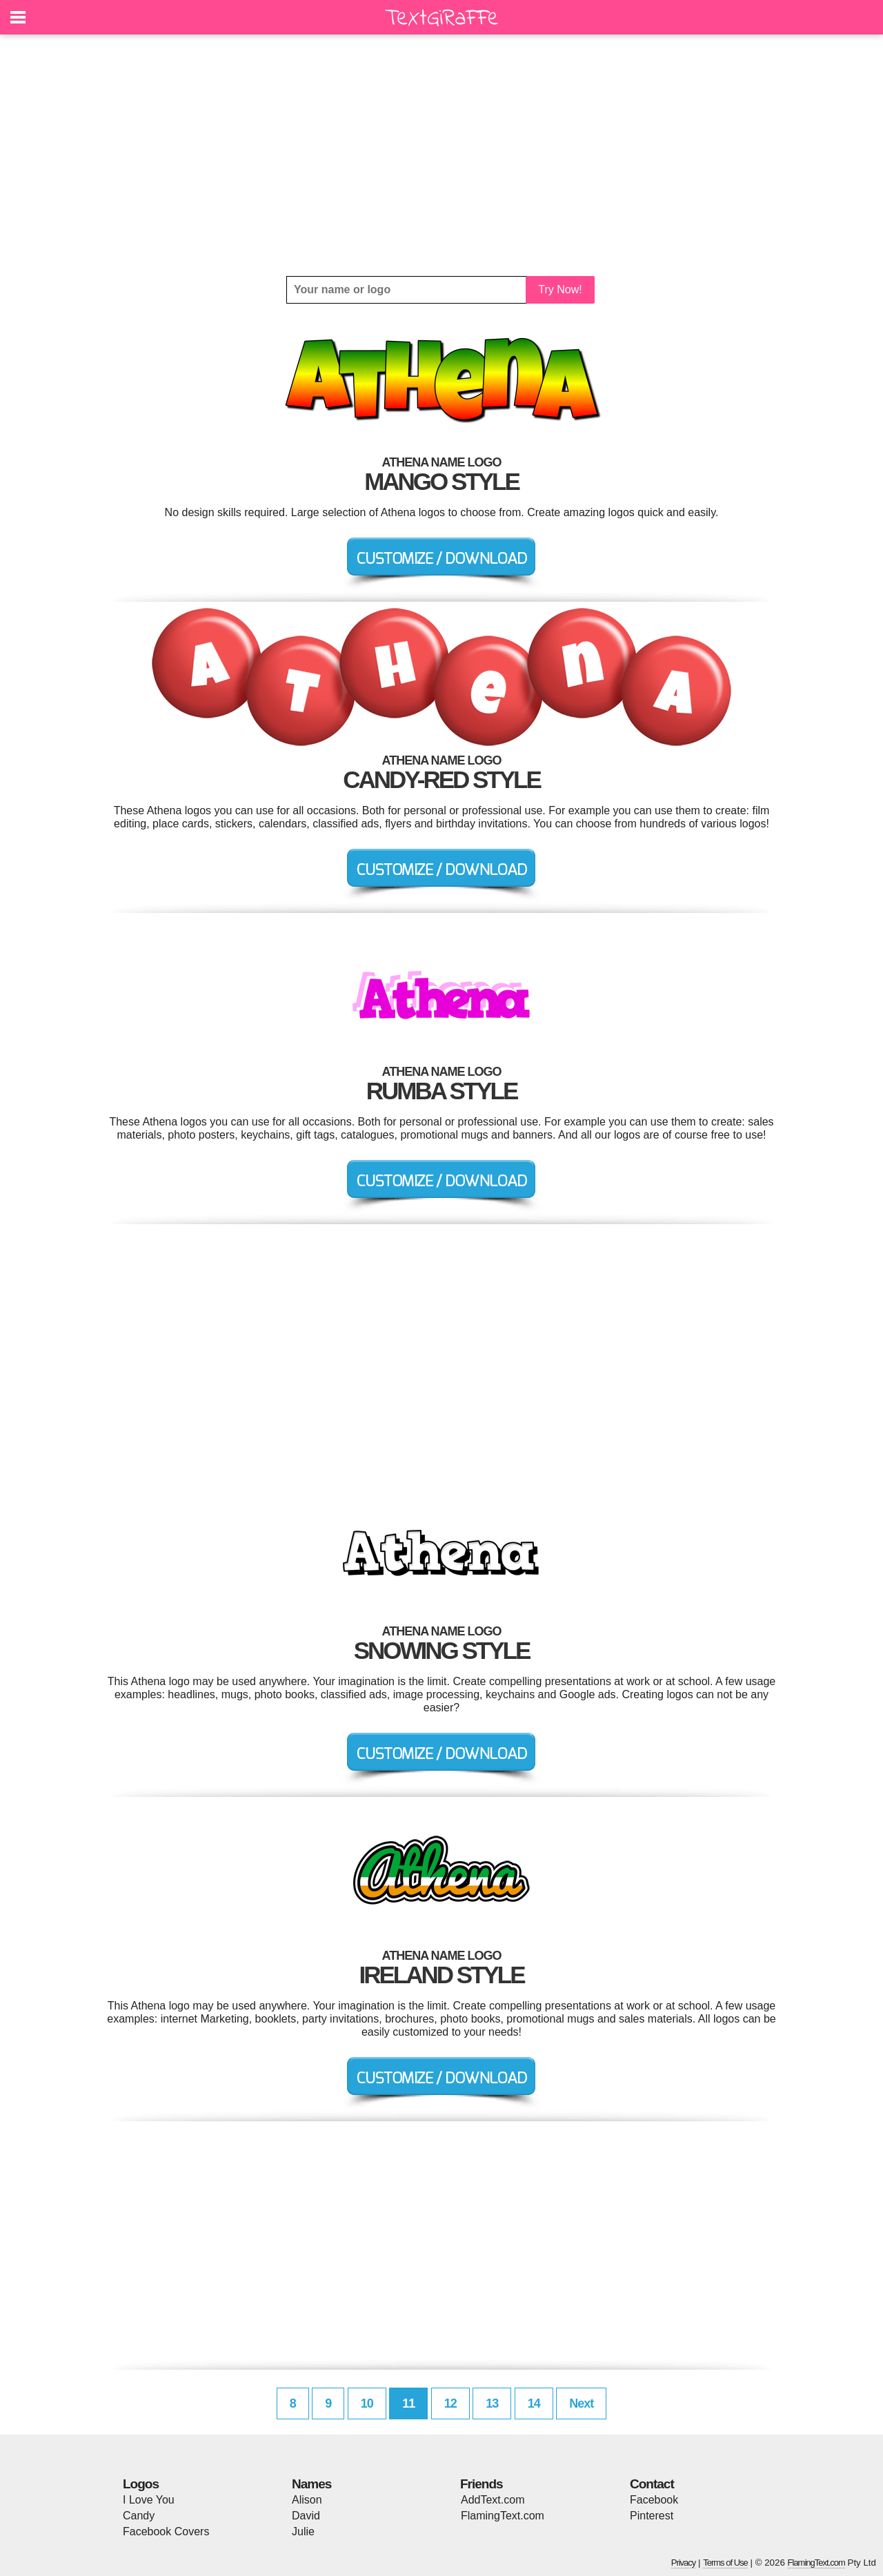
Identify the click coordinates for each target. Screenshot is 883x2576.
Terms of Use (725, 2562)
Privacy (683, 2562)
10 (367, 2403)
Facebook (654, 2500)
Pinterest (651, 2515)
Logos (141, 2484)
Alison (307, 2500)
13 (492, 2403)
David (306, 2515)
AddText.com (492, 2500)
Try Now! (560, 289)
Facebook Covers (166, 2531)
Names (311, 2484)
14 (534, 2403)
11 (408, 2403)
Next (581, 2403)
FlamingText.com (502, 2515)
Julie (303, 2531)
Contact (652, 2484)
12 (450, 2403)
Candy (139, 2515)
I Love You (149, 2500)
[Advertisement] (441, 155)
